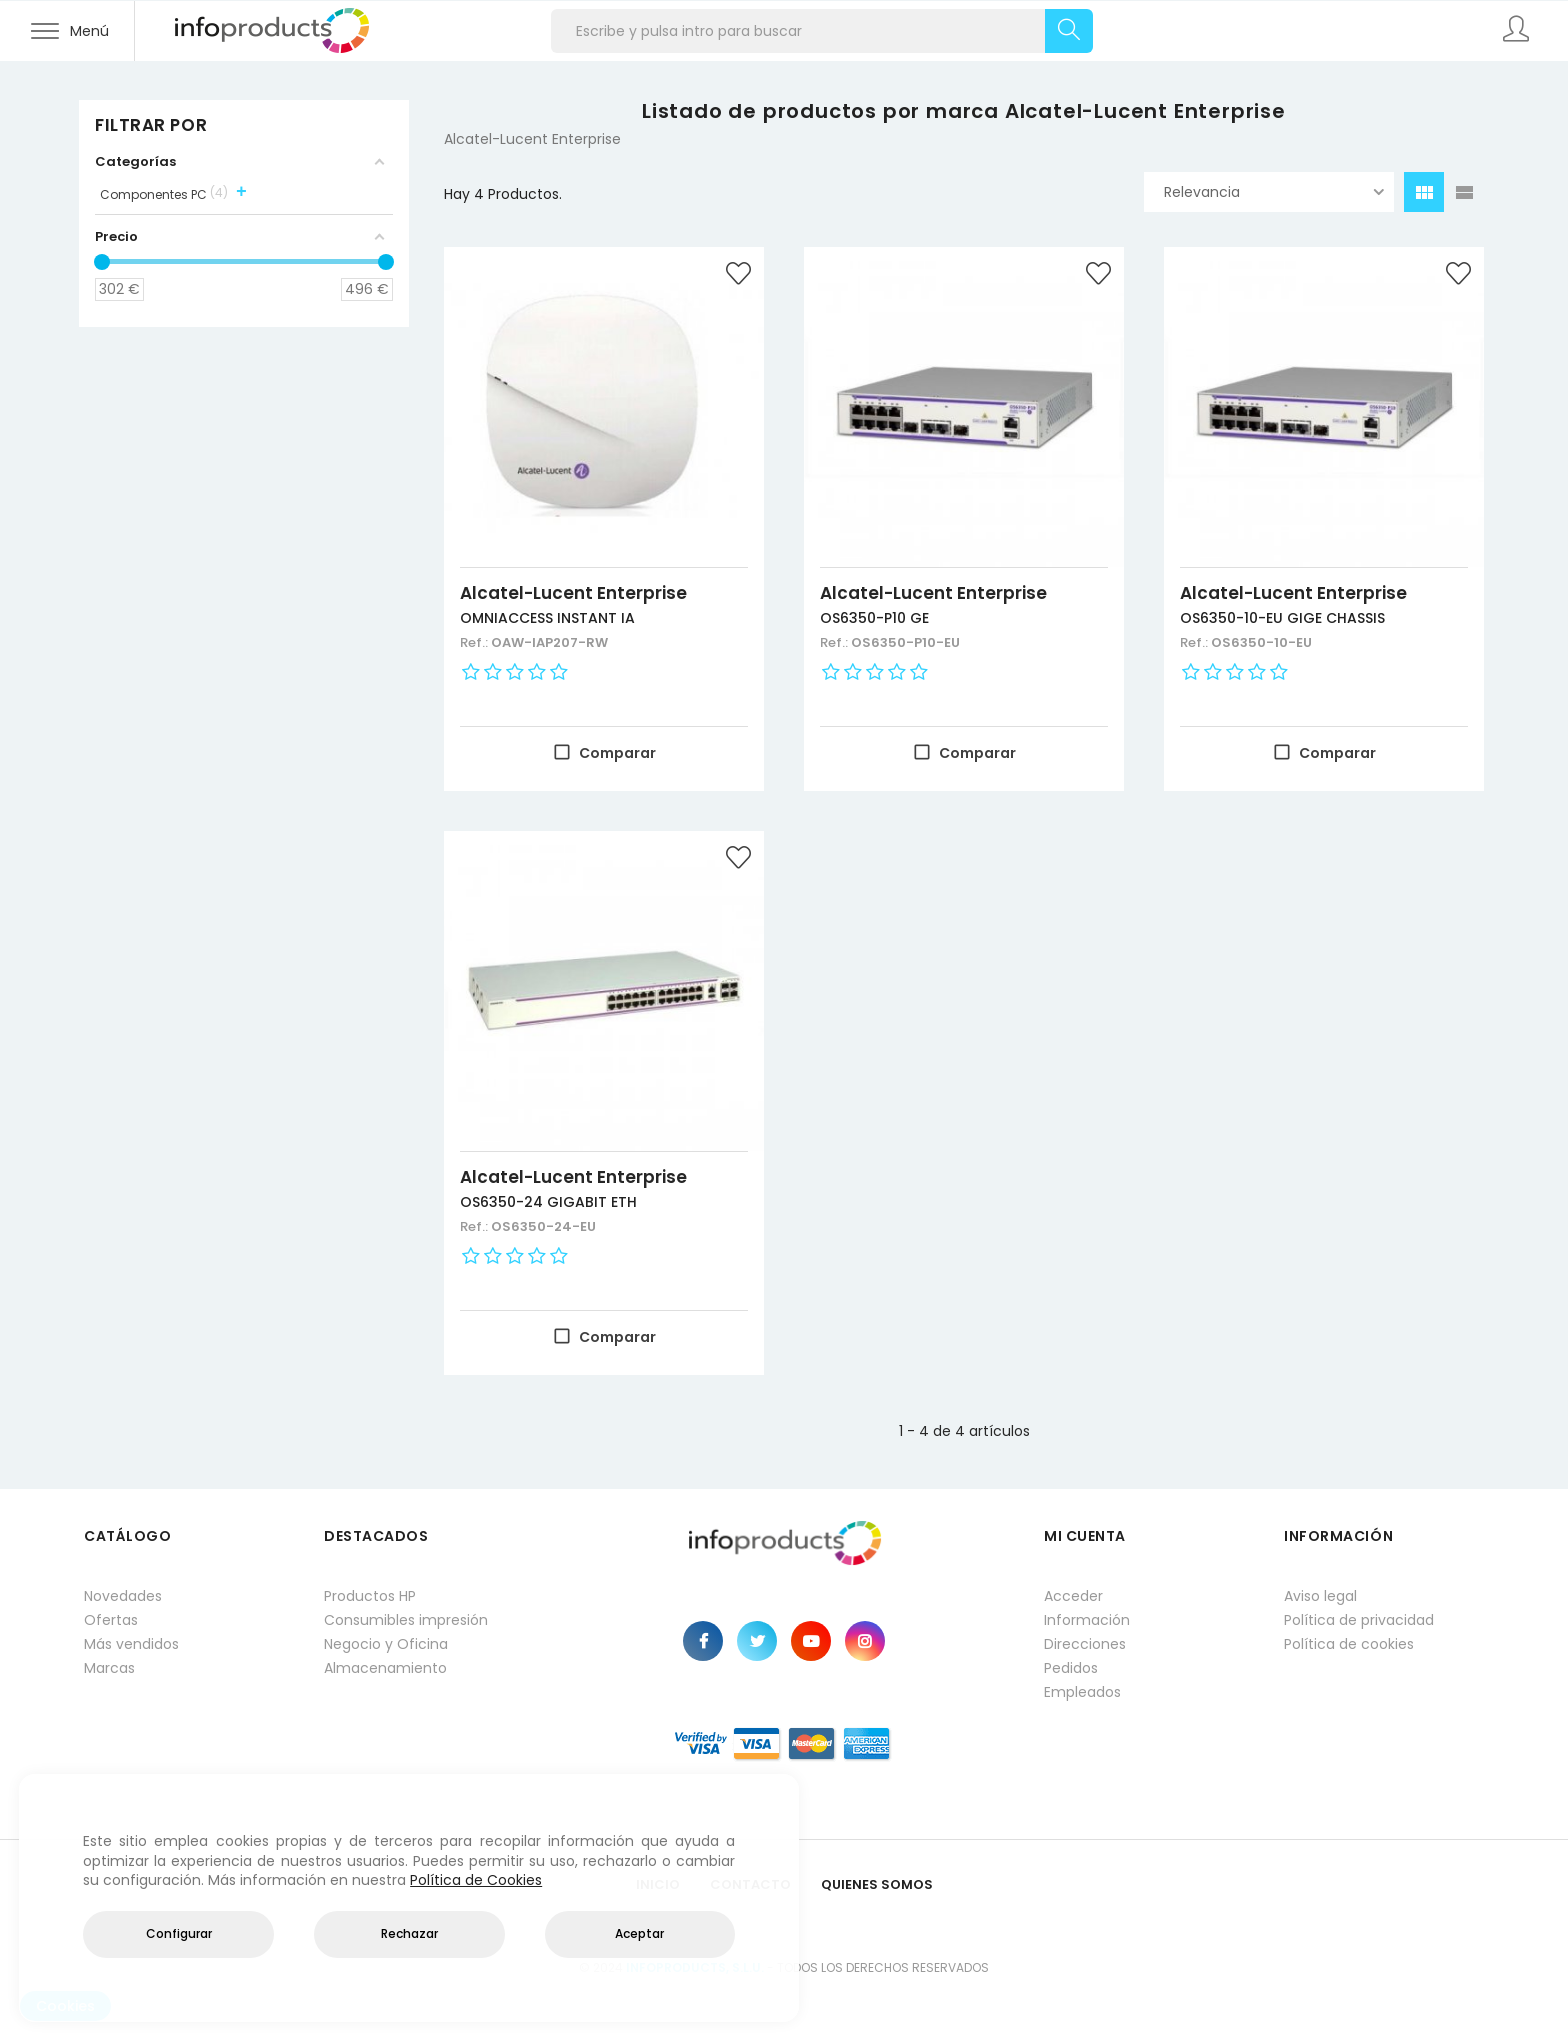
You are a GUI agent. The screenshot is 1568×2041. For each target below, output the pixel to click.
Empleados (1082, 1692)
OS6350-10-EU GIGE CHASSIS (1282, 618)
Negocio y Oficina (386, 1644)
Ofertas (111, 1620)
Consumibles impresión (406, 1620)
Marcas (109, 1668)
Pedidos (1071, 1668)
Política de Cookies (476, 1880)
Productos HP (370, 1596)
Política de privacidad (1359, 1620)
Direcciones (1085, 1644)
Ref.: (475, 642)
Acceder (1073, 1596)
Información (1087, 1620)
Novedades (123, 1596)
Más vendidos (131, 1644)
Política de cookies (1349, 1644)
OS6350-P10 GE (874, 618)
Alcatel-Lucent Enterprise (573, 593)
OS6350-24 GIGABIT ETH (548, 1202)
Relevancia (1274, 192)
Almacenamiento (385, 1668)
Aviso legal (1320, 1596)
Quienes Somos (877, 1884)
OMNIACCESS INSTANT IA (547, 618)
